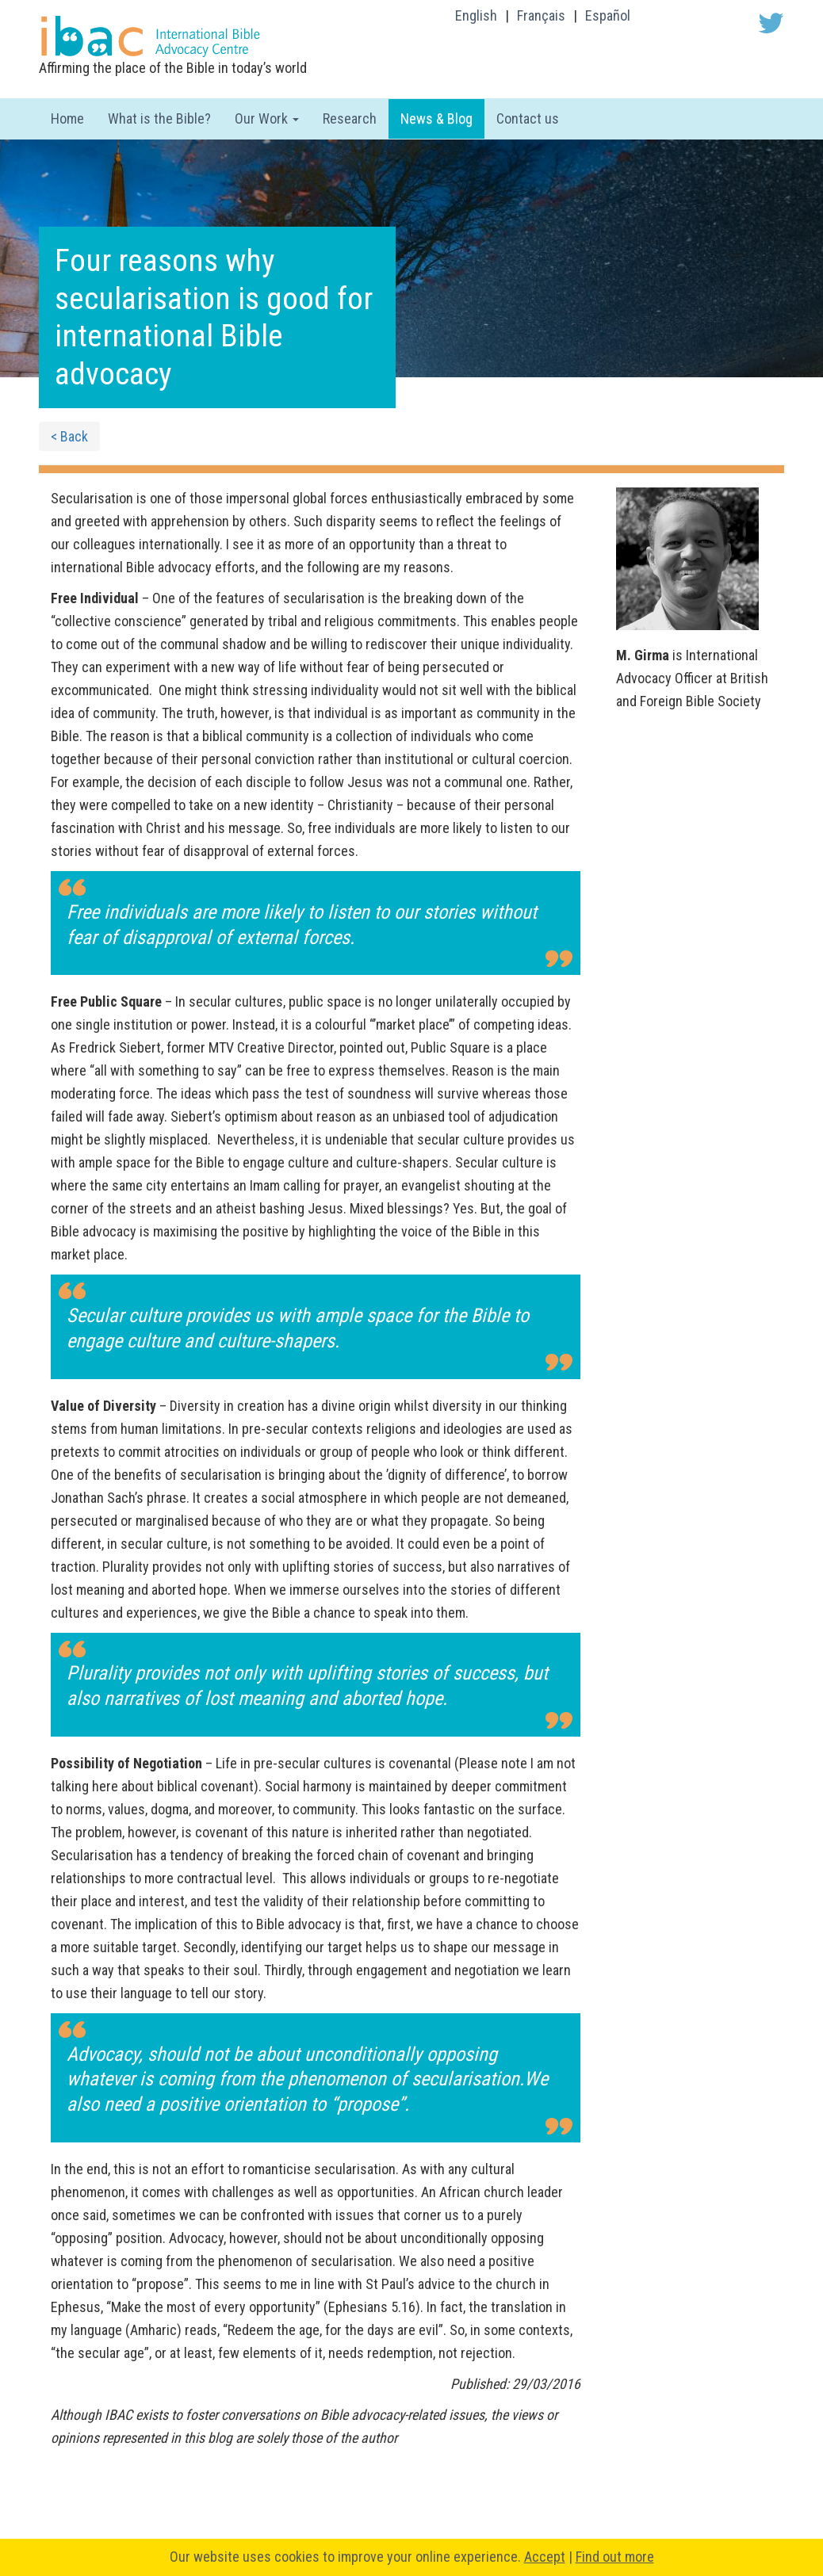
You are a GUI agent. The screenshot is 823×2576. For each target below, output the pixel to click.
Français (541, 15)
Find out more (615, 2556)
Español (607, 15)
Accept (544, 2556)
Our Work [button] (267, 118)
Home (67, 118)
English (476, 15)
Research (350, 118)
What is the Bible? (159, 118)
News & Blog (436, 118)
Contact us (527, 118)
